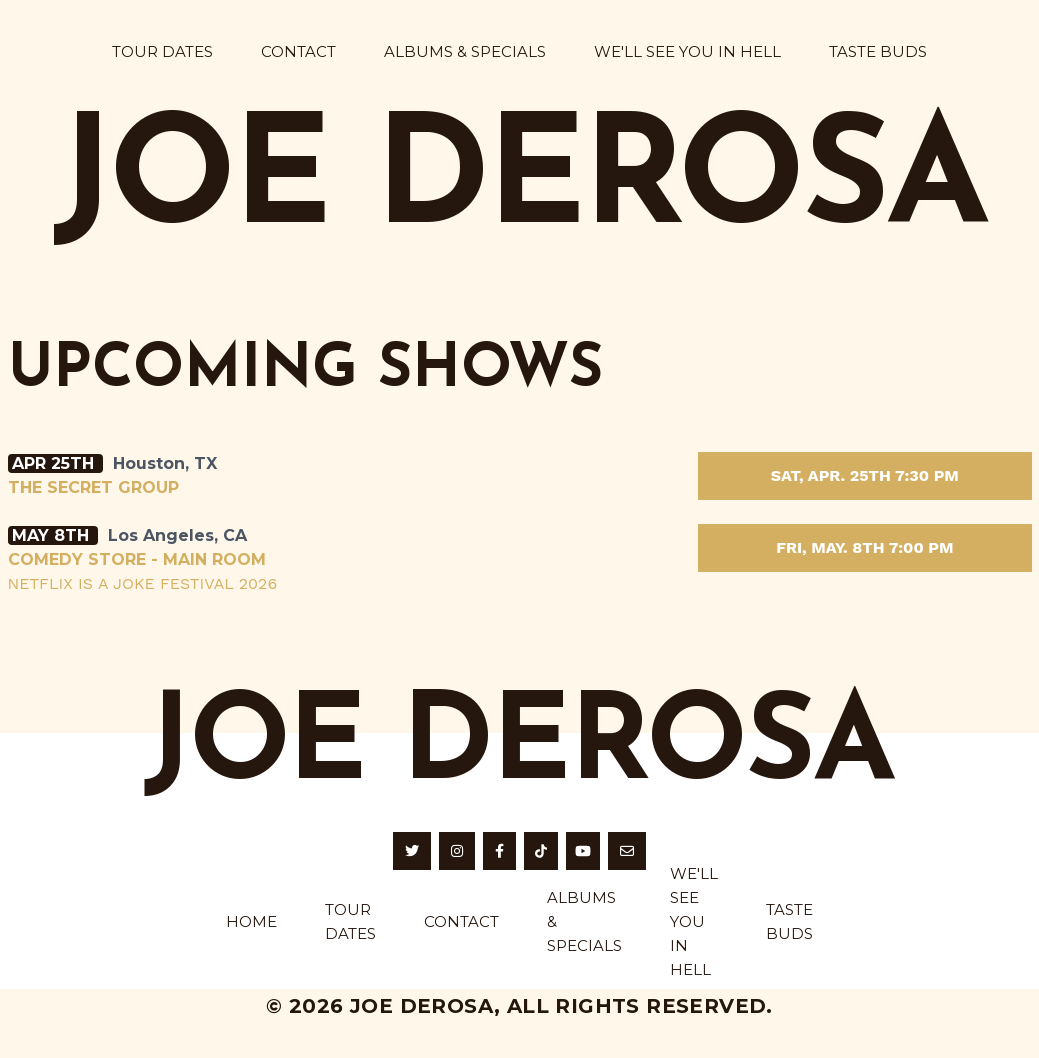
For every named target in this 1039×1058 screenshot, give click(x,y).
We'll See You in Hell (687, 51)
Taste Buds (878, 51)
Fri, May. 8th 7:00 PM (864, 547)
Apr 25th (55, 463)
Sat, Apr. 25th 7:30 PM (865, 475)
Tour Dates (162, 51)
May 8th (53, 535)
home (251, 921)
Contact (298, 51)
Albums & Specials (465, 51)
